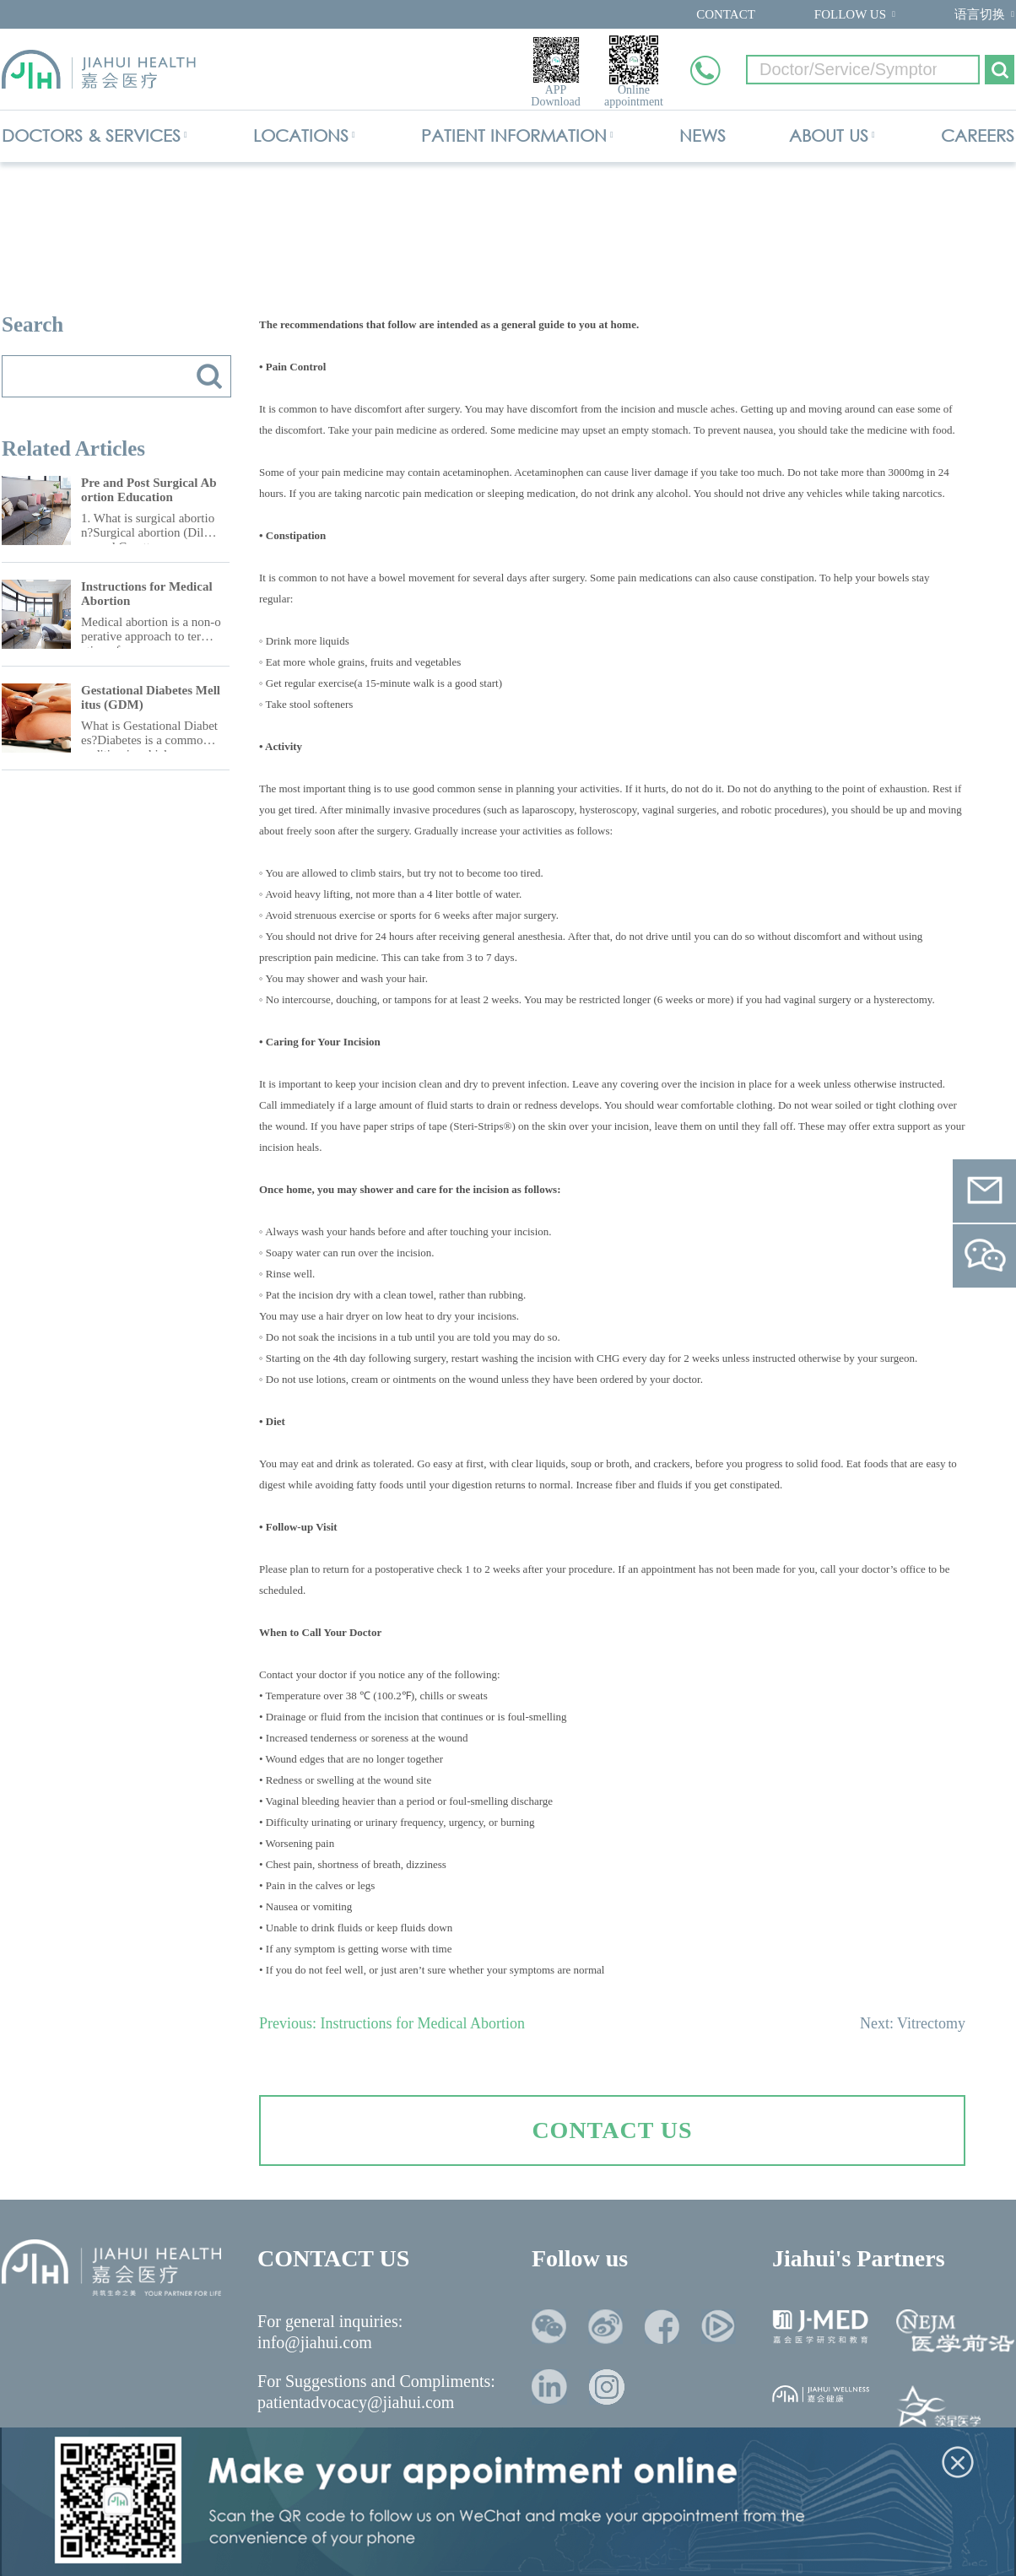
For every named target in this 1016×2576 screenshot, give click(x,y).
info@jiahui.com (314, 2342)
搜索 (209, 376)
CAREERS (977, 135)
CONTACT (725, 14)
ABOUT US (828, 135)
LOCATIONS (301, 135)
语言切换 (979, 14)
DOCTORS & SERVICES (91, 135)
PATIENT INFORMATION (514, 135)
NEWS (702, 135)
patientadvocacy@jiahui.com (355, 2402)
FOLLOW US (850, 14)
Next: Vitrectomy (912, 2023)
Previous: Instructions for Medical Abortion (392, 2023)
